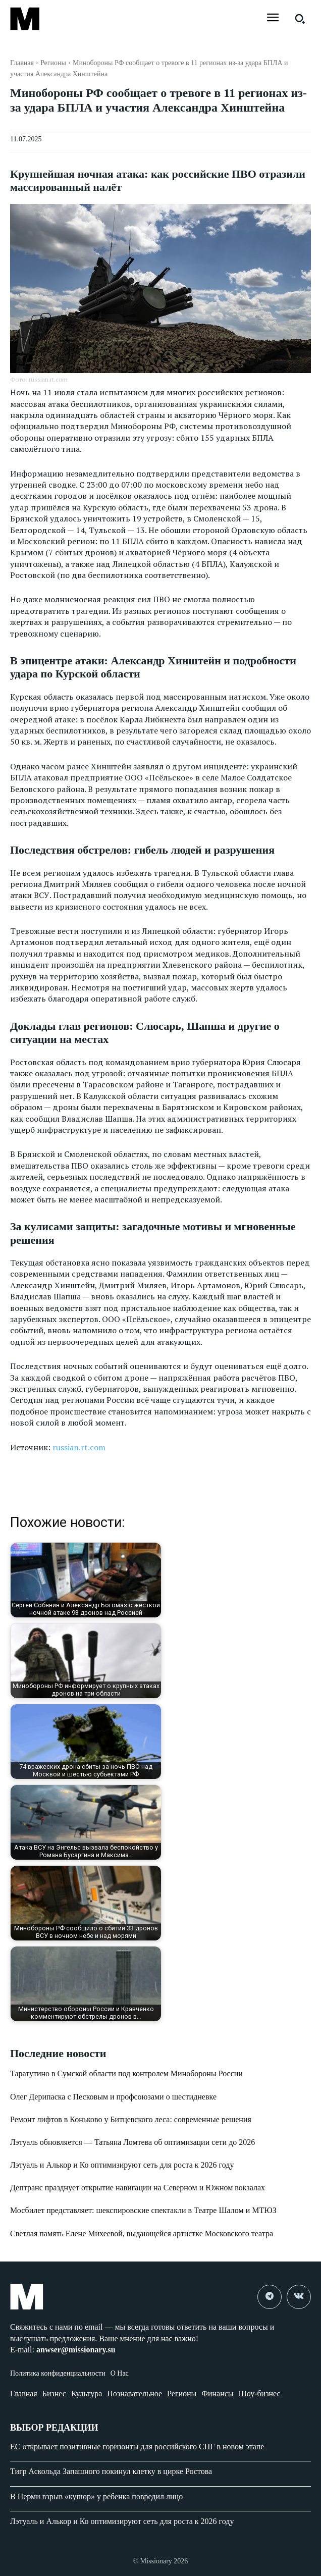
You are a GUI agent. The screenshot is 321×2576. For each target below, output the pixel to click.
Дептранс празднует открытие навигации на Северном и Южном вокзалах (137, 2187)
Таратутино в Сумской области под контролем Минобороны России (126, 2073)
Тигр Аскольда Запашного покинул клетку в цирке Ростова (111, 2471)
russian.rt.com (78, 1447)
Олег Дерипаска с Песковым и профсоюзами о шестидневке (113, 2096)
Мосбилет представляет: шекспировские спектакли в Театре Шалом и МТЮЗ (143, 2210)
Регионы (53, 63)
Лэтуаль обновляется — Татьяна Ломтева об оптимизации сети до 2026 (132, 2142)
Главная (22, 63)
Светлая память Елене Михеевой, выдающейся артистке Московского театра (141, 2233)
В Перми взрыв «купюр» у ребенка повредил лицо (96, 2496)
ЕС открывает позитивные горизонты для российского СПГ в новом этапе (137, 2446)
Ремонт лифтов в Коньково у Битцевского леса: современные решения (130, 2119)
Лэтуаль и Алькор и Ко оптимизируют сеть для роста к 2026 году (122, 2165)
